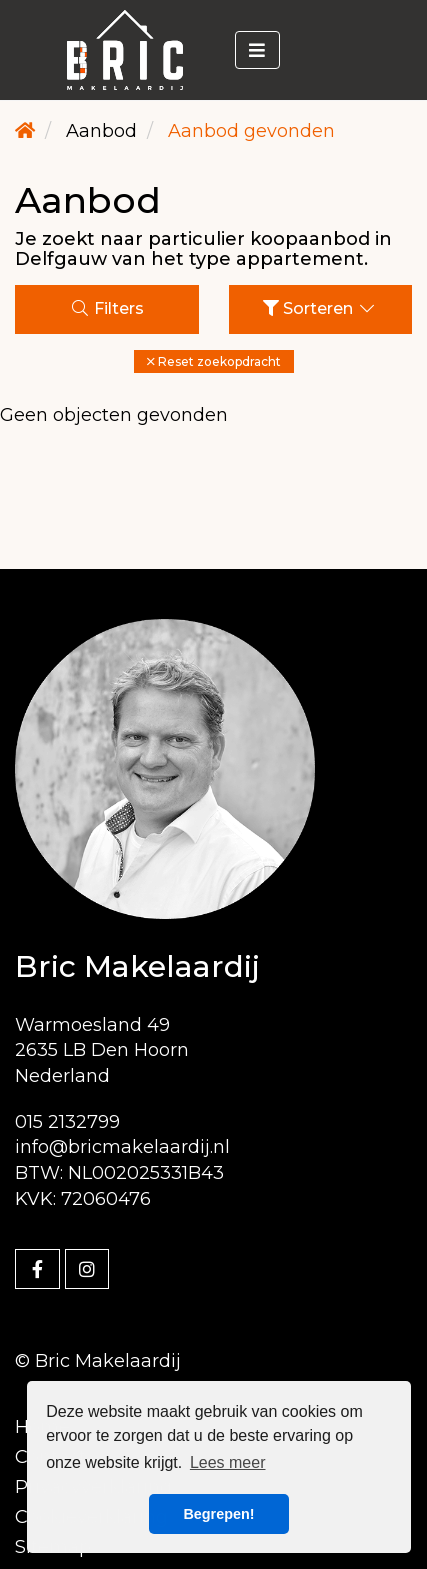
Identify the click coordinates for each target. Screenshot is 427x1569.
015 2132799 (67, 1122)
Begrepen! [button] (218, 1514)
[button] (214, 361)
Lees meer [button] (228, 1462)
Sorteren (320, 308)
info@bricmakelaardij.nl (122, 1147)
